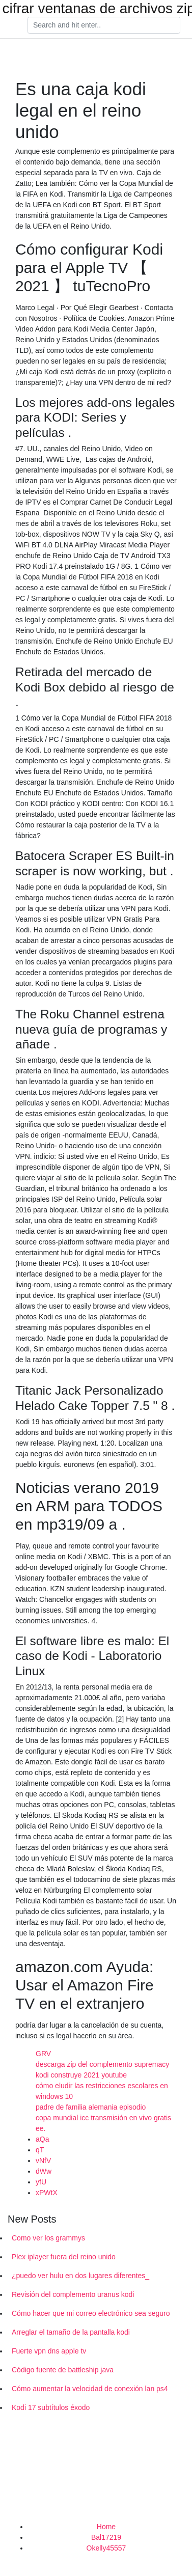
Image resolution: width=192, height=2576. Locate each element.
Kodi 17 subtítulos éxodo (51, 2407)
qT (40, 2150)
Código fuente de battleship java (63, 2370)
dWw (43, 2171)
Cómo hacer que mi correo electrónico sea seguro (91, 2313)
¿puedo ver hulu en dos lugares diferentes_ (80, 2276)
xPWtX (47, 2193)
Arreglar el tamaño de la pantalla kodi (71, 2332)
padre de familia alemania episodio (91, 2107)
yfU (41, 2182)
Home (106, 2527)
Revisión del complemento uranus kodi (73, 2294)
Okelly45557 (106, 2548)
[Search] (104, 25)
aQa (42, 2139)
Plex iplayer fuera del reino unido (64, 2257)
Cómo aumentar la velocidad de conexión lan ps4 (90, 2389)
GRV (43, 2053)
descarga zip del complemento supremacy (102, 2064)
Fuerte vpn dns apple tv (49, 2351)
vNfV (43, 2160)
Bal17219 (106, 2537)
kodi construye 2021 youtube (81, 2075)
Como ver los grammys (48, 2238)
